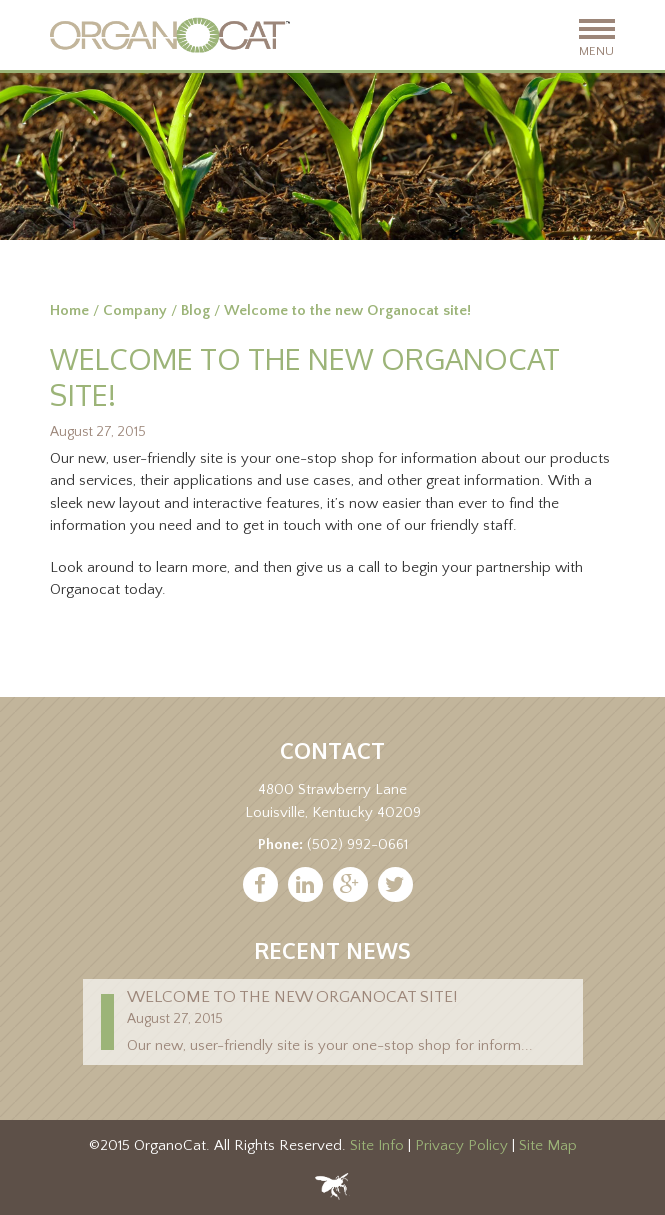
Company (135, 310)
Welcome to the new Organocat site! (292, 997)
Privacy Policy (461, 1145)
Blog (195, 310)
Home (69, 310)
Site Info (377, 1145)
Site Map (548, 1145)
